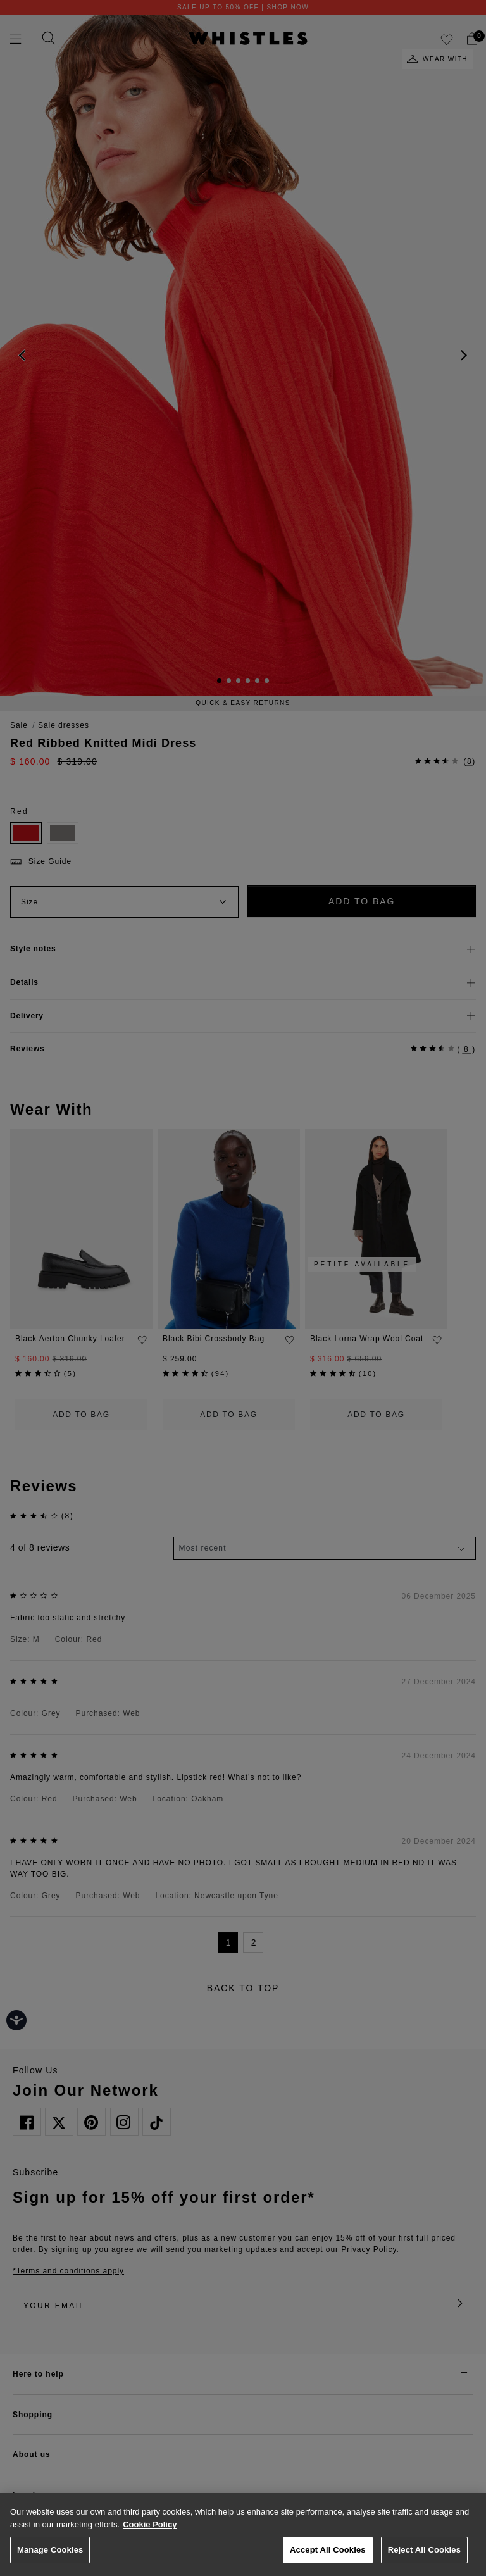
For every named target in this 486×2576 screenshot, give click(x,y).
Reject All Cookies (424, 2549)
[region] (243, 2534)
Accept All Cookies (328, 2549)
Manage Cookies (50, 2549)
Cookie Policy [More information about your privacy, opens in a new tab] (150, 2524)
